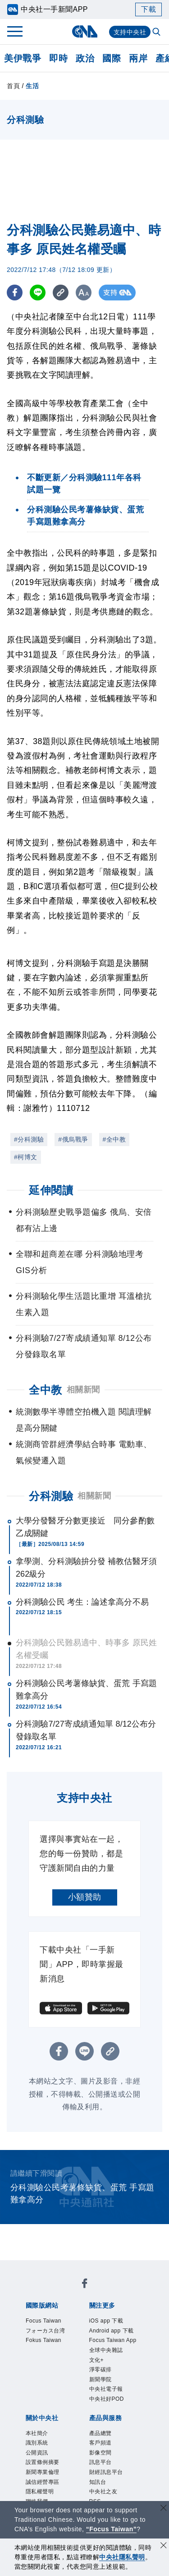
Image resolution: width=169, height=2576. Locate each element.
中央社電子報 (114, 2431)
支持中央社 (130, 32)
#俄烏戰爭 (73, 1139)
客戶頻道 (106, 2492)
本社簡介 (42, 2480)
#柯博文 (25, 1157)
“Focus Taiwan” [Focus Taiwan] (111, 2529)
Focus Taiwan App (115, 2364)
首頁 (13, 85)
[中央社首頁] (84, 31)
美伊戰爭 (22, 58)
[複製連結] (61, 292)
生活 (32, 85)
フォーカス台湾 (51, 2340)
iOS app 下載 (114, 2322)
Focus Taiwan (52, 2322)
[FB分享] (15, 292)
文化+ (100, 2395)
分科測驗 (51, 1496)
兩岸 (138, 58)
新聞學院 (106, 2419)
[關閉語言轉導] (163, 2509)
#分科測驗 (29, 1139)
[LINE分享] (38, 292)
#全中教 (114, 1139)
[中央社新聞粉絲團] (84, 2285)
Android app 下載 (112, 2340)
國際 (111, 58)
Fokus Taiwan (52, 2358)
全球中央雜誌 (114, 2383)
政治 (85, 58)
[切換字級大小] (83, 292)
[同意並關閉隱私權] (163, 2546)
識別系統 (42, 2492)
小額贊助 (84, 1897)
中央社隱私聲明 (122, 2557)
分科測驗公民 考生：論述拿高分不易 (82, 1601)
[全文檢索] (157, 32)
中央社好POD (115, 2444)
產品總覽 (106, 2480)
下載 (148, 9)
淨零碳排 (106, 2407)
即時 (58, 58)
